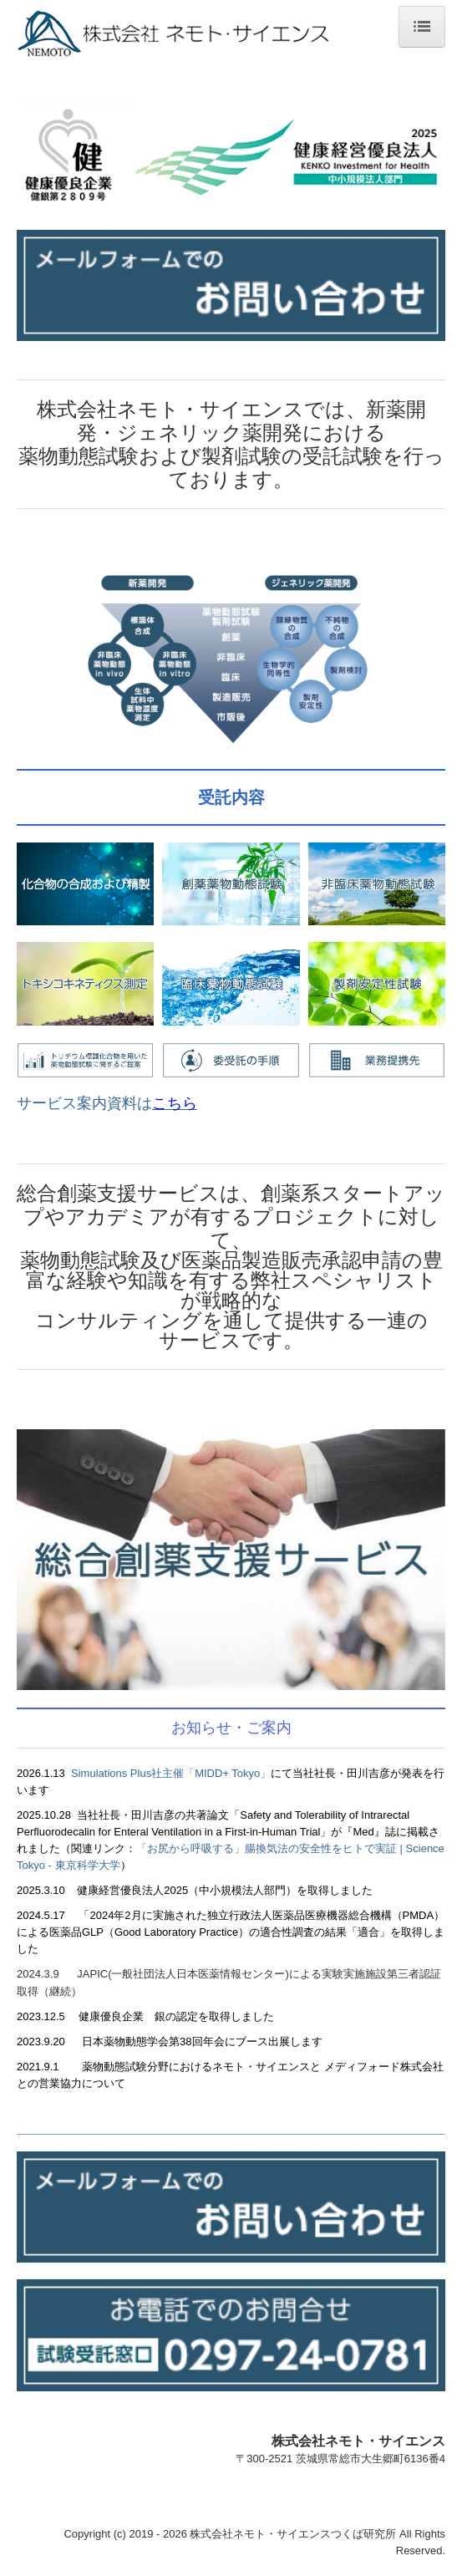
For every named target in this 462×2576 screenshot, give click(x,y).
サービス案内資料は (107, 1103)
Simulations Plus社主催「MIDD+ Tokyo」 (171, 1773)
